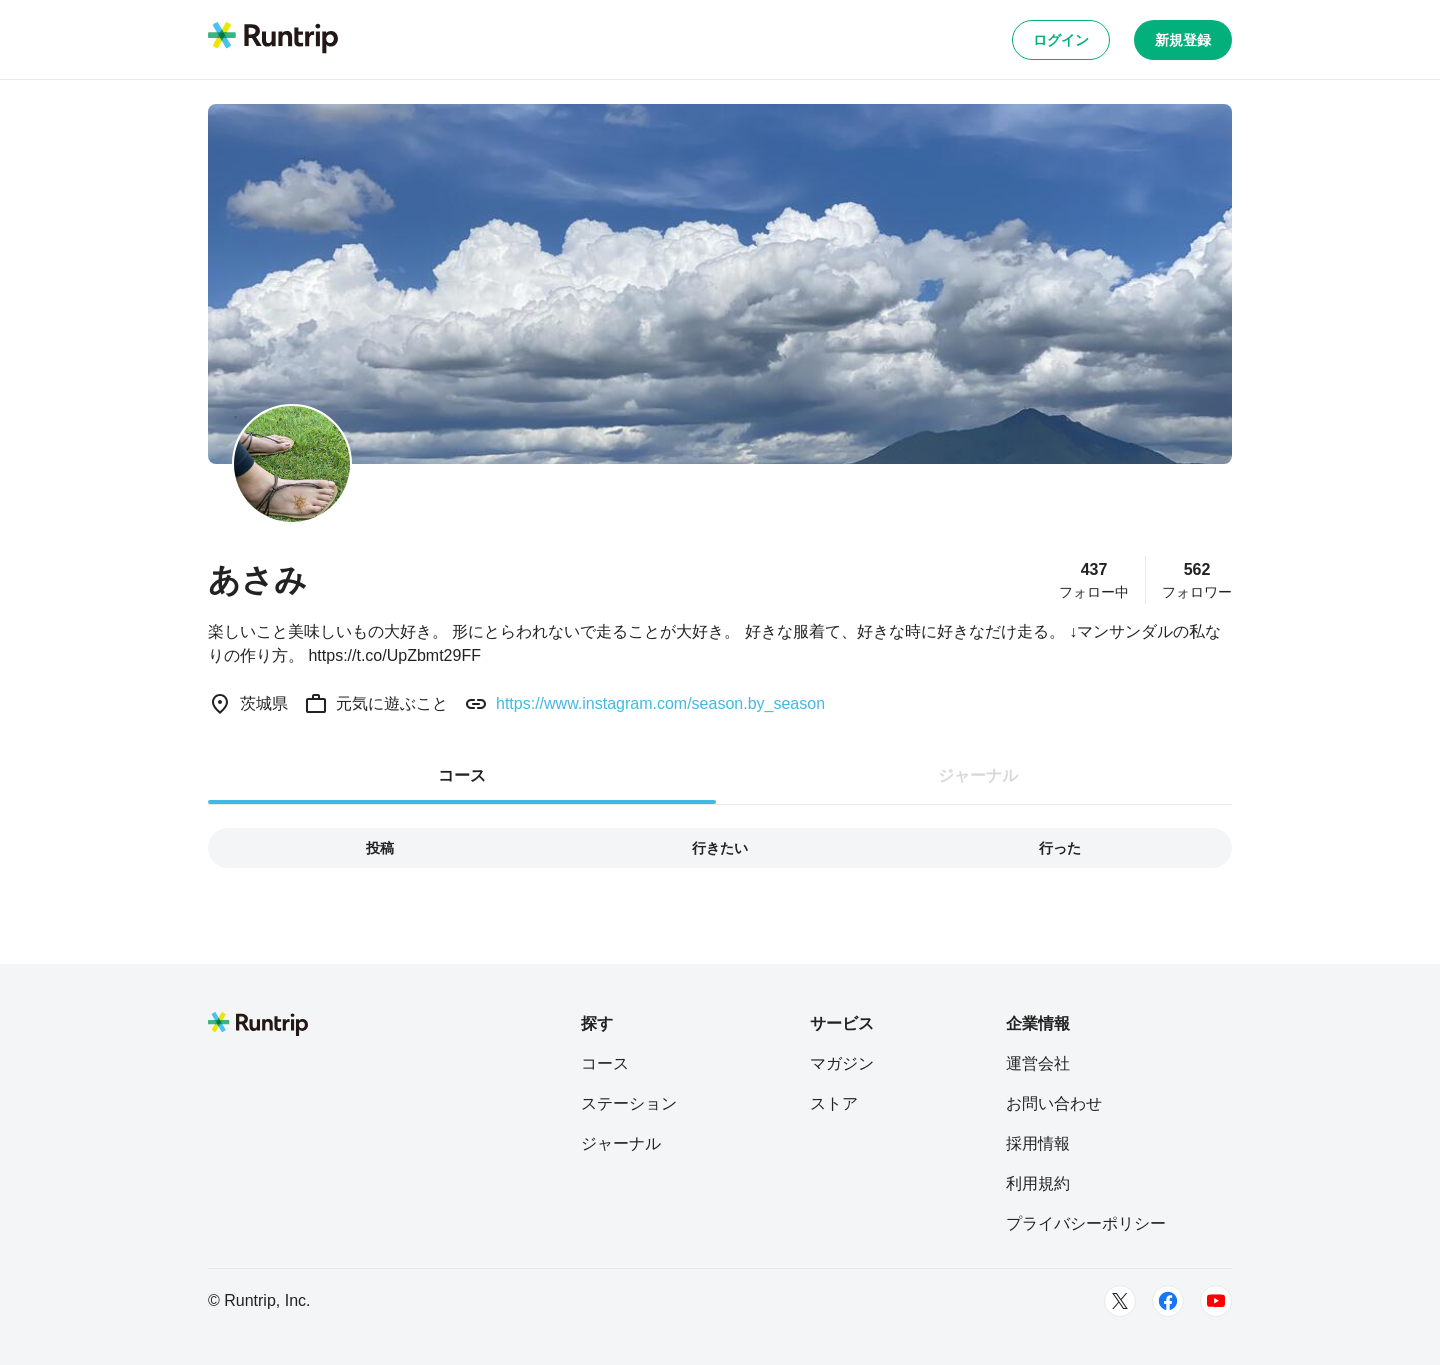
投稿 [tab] (380, 848)
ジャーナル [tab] (978, 775)
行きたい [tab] (720, 848)
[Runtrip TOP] (273, 39)
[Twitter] (1120, 1301)
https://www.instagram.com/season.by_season (660, 703)
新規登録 (1183, 40)
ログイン (1061, 40)
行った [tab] (1060, 848)
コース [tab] (462, 775)
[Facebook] (1168, 1301)
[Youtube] (1216, 1301)
